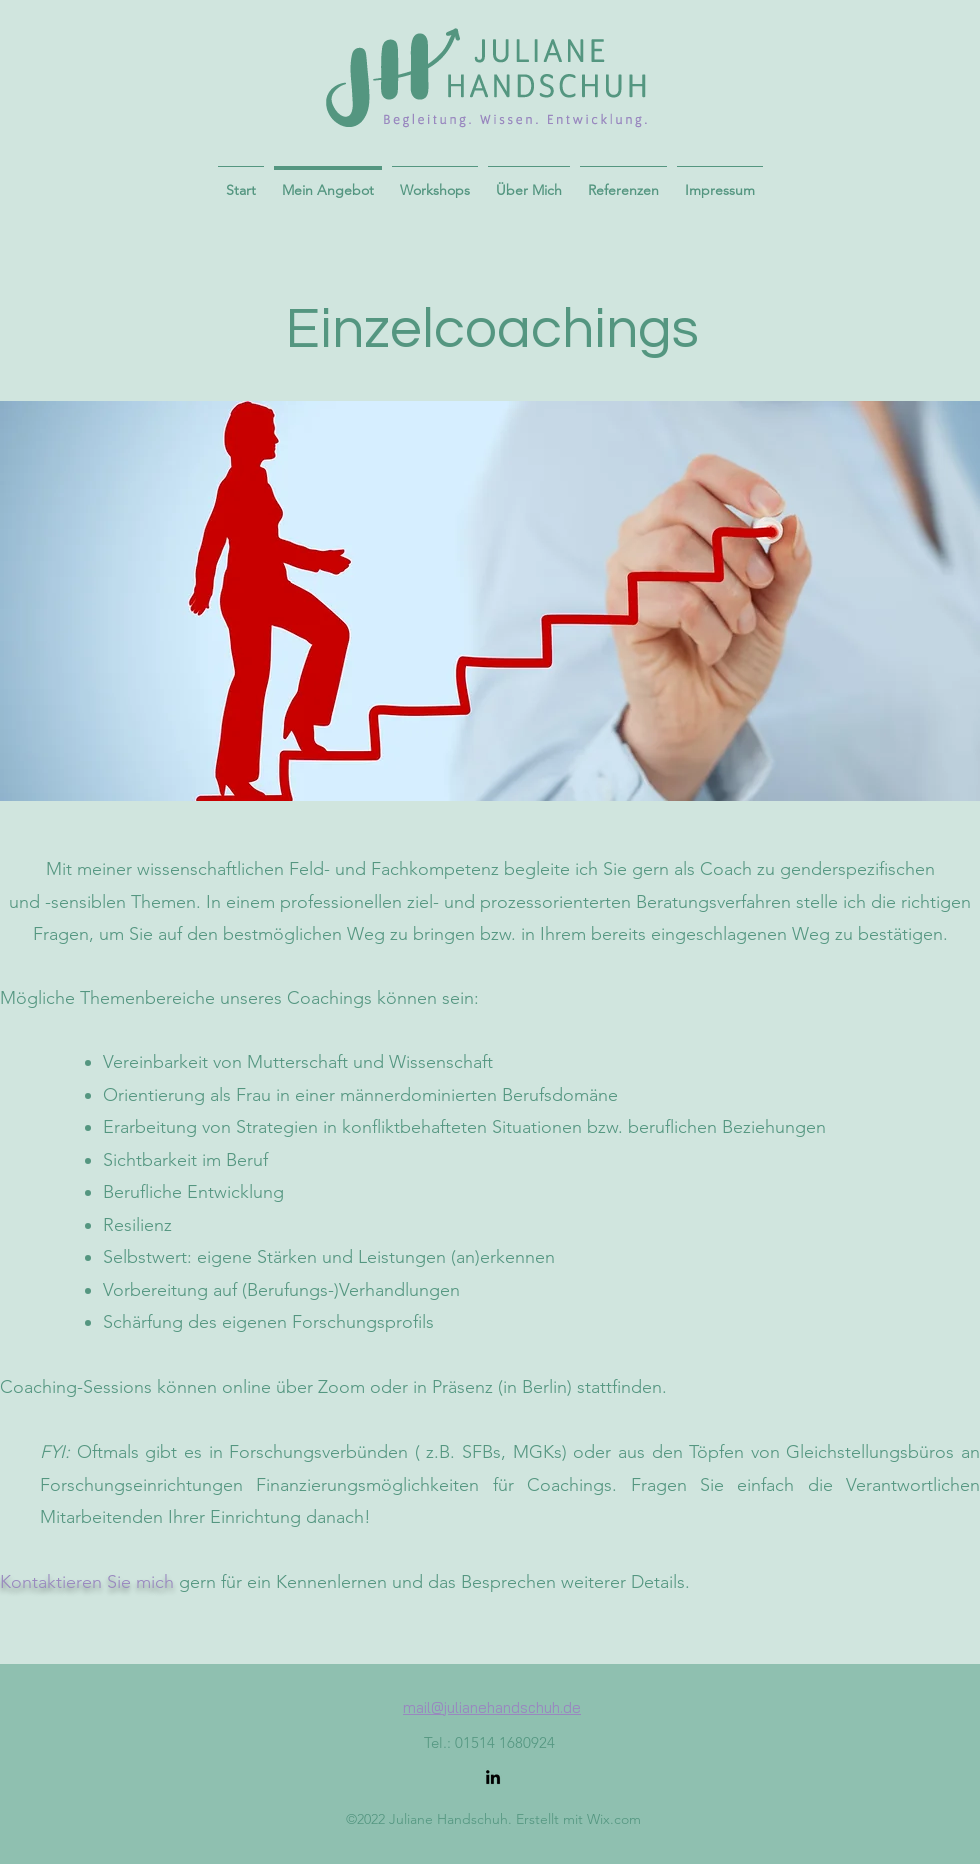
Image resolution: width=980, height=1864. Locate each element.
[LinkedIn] (493, 1777)
